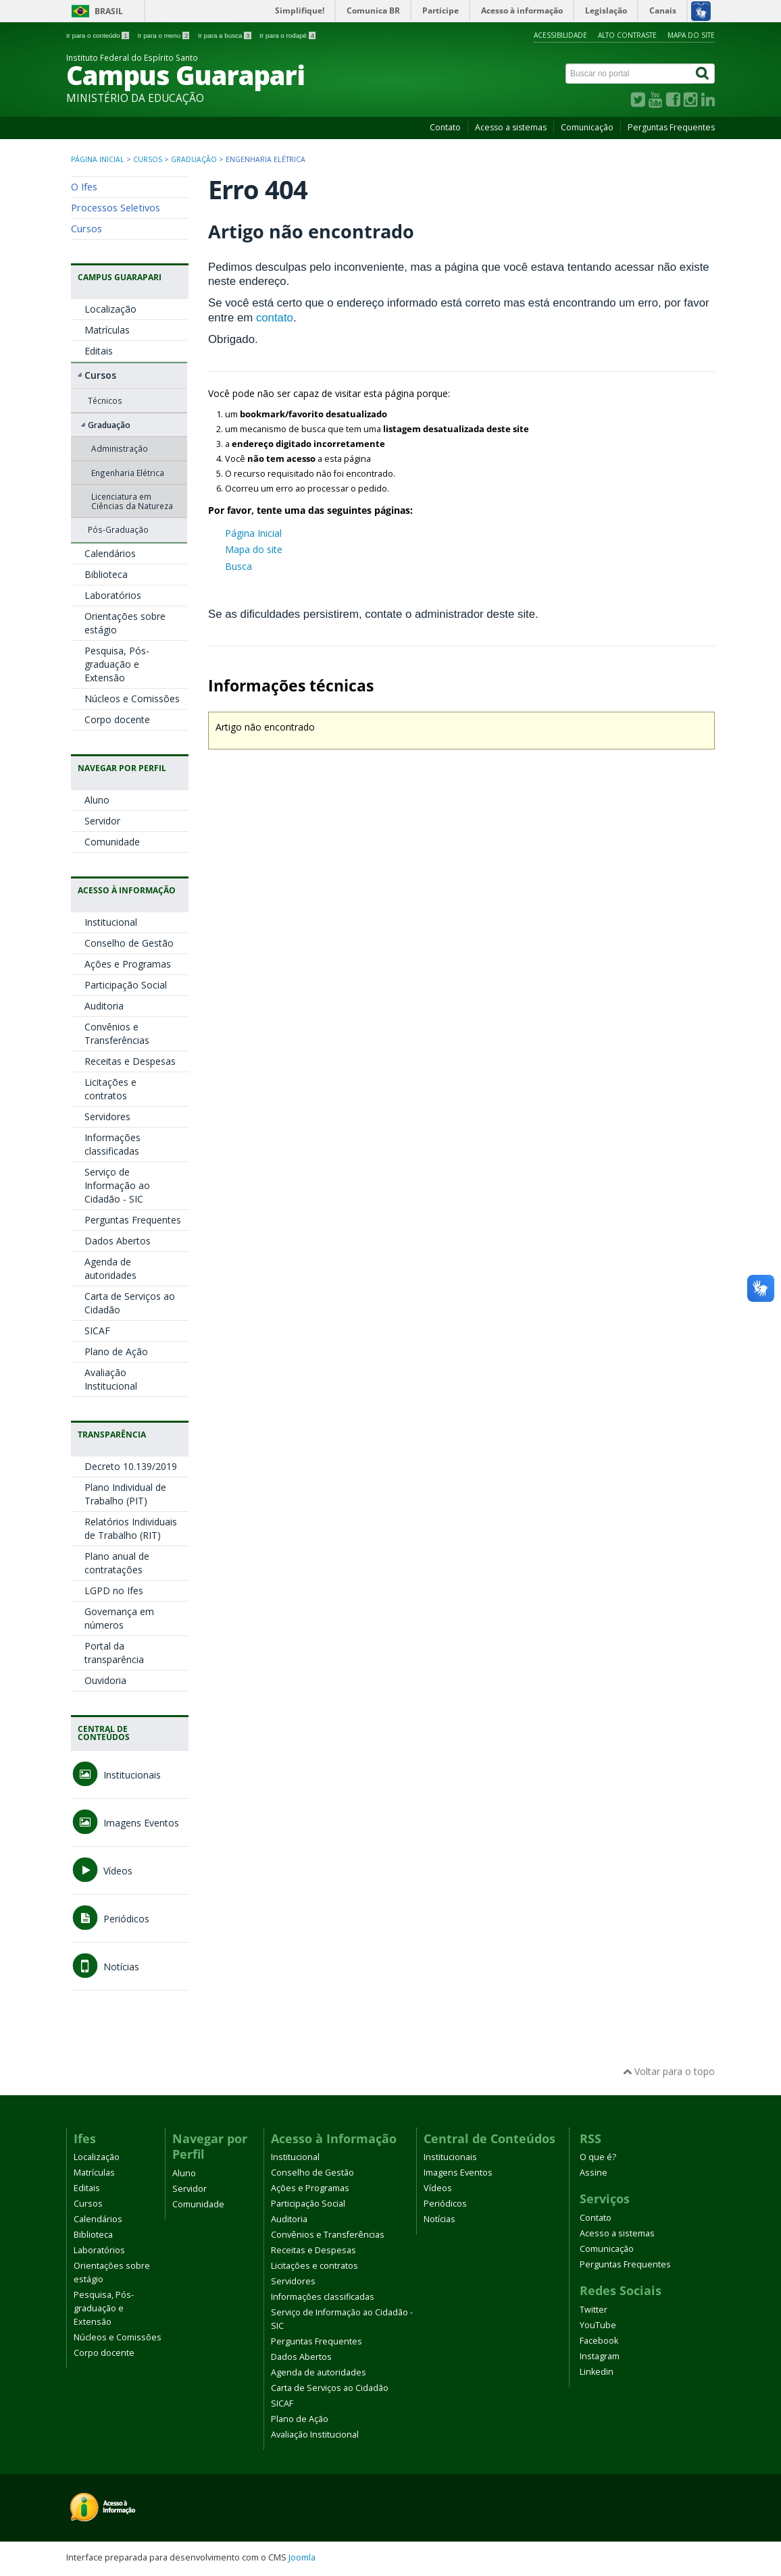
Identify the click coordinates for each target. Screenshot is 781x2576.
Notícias (105, 1966)
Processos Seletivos (115, 207)
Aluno (96, 799)
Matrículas (107, 329)
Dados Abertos (117, 1240)
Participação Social (125, 984)
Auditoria (104, 1005)
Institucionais (116, 1774)
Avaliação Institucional (110, 1379)
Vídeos (101, 1870)
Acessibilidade (560, 35)
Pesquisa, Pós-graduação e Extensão (116, 664)
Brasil (109, 11)
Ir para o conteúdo (98, 35)
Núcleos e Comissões (132, 698)
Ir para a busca (225, 35)
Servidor (102, 820)
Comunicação (587, 127)
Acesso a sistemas (511, 127)
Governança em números (119, 1618)
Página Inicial (253, 533)
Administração (119, 448)
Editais (98, 350)
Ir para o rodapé (287, 35)
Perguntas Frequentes (671, 127)
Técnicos (105, 400)
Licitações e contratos (110, 1089)
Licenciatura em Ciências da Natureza (132, 501)
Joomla (302, 2557)
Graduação (194, 159)
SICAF (97, 1330)
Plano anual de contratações (116, 1563)
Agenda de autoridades (110, 1268)
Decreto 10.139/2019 (130, 1466)
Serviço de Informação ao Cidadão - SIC (117, 1185)
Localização (110, 309)
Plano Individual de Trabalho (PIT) (125, 1494)
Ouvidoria (105, 1680)
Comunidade (112, 841)
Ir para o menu (164, 35)
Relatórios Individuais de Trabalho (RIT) (130, 1528)
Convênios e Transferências (116, 1033)
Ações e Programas (127, 963)
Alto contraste (627, 35)
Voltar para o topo (669, 2071)
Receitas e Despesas (130, 1061)
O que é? (598, 2157)
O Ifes (84, 186)
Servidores (107, 1116)
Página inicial (97, 159)
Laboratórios (112, 595)
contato (274, 317)
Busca (238, 566)
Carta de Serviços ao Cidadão (329, 2388)
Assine (593, 2172)
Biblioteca (106, 574)
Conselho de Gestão (129, 943)
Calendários (110, 553)
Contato (445, 127)
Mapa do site (691, 35)
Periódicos (110, 1918)
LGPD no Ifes (113, 1590)
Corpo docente (117, 719)
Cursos (147, 159)
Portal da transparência (114, 1652)
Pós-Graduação (118, 529)
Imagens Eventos (125, 1822)
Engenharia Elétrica (127, 472)
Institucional (110, 922)
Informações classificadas (112, 1144)
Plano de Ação (116, 1351)
